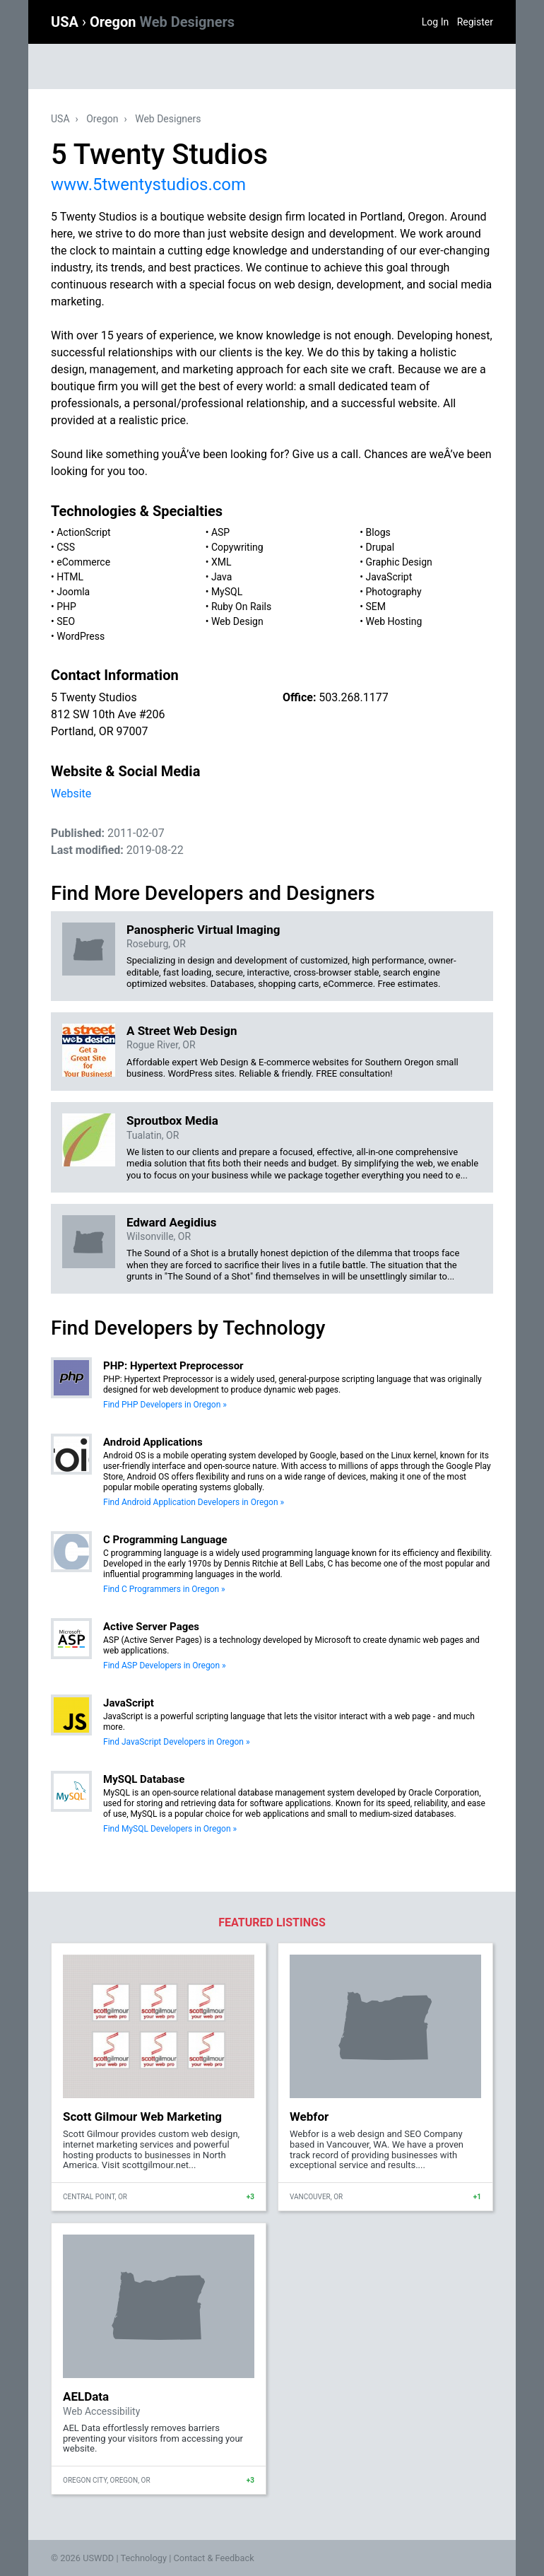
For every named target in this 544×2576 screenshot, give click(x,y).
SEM (376, 606)
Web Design (237, 621)
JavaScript (389, 576)
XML (221, 562)
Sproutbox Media (172, 1120)
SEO (66, 621)
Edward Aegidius (171, 1222)
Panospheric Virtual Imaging (203, 930)
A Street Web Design (181, 1031)
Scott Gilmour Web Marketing (142, 2116)
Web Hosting (394, 621)
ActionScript (83, 532)
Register (475, 22)
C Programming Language (165, 1539)
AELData (86, 2396)
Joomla (73, 591)
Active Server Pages (151, 1626)
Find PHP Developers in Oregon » (165, 1405)
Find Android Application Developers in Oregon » (193, 1502)
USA (66, 21)
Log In (435, 22)
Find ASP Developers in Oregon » (164, 1665)
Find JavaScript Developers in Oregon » (176, 1742)
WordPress (81, 636)
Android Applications (153, 1442)
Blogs (378, 532)
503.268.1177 (353, 697)
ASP (220, 532)
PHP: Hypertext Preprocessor (173, 1365)
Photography (394, 591)
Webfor (309, 2116)
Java (221, 576)
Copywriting (237, 547)
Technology (143, 2558)
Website (71, 793)
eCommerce (83, 562)
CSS (66, 547)
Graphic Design (399, 562)
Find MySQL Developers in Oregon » (170, 1829)
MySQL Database (143, 1779)
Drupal (380, 547)
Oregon (162, 21)
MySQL (226, 591)
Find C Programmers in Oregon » (164, 1589)
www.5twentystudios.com (148, 184)
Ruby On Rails (241, 606)
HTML (70, 576)
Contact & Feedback (214, 2558)
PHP (66, 606)
